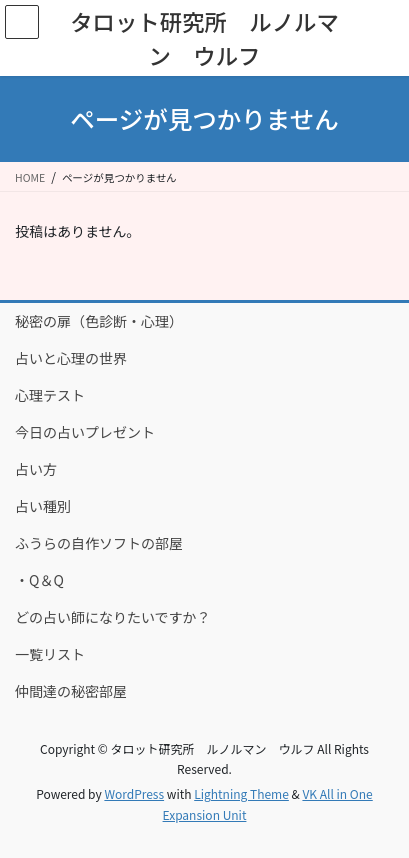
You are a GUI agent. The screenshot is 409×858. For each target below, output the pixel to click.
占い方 (36, 469)
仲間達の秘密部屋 (71, 691)
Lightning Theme (241, 793)
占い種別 (43, 506)
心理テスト (50, 395)
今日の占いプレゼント (85, 432)
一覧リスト (50, 654)
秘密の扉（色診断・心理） (99, 321)
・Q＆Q (39, 580)
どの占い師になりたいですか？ (113, 617)
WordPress (134, 793)
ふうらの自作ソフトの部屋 (99, 543)
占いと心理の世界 (71, 358)
